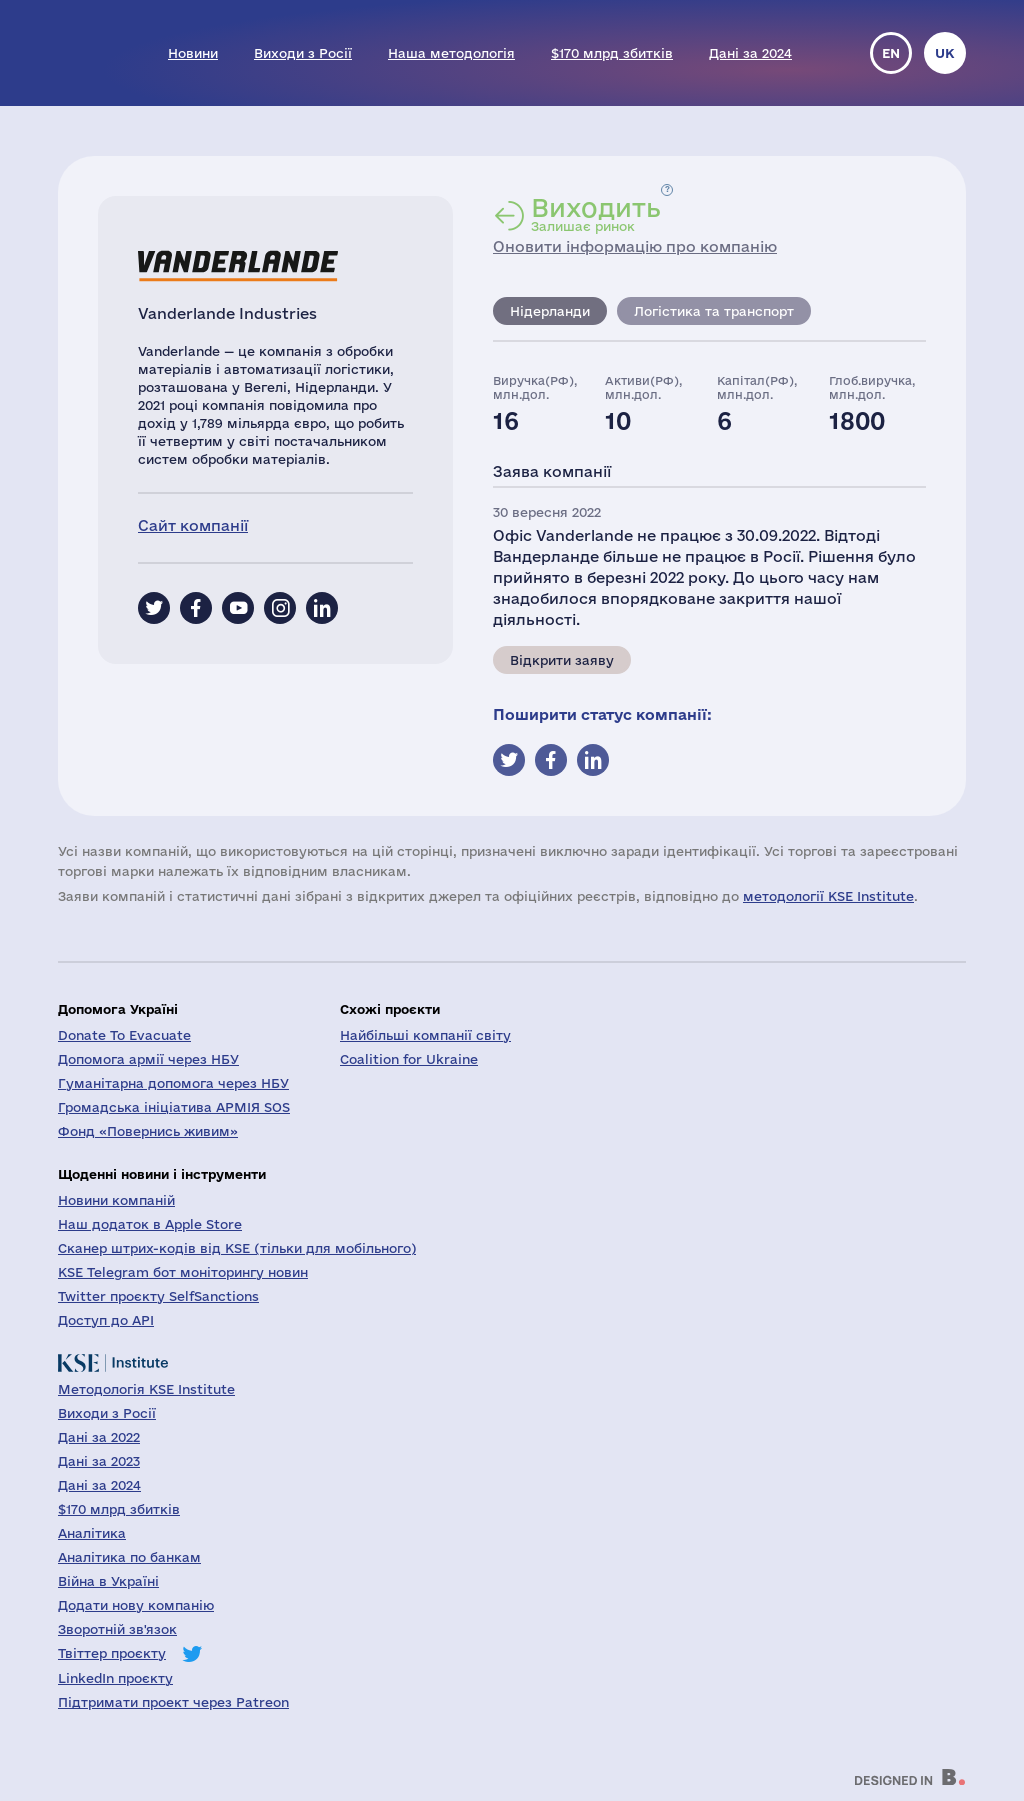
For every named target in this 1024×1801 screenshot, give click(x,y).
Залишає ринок (596, 214)
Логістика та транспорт (714, 311)
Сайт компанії (193, 525)
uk (945, 53)
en (891, 53)
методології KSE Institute (828, 896)
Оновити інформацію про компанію (635, 246)
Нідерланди (550, 311)
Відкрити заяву (562, 660)
